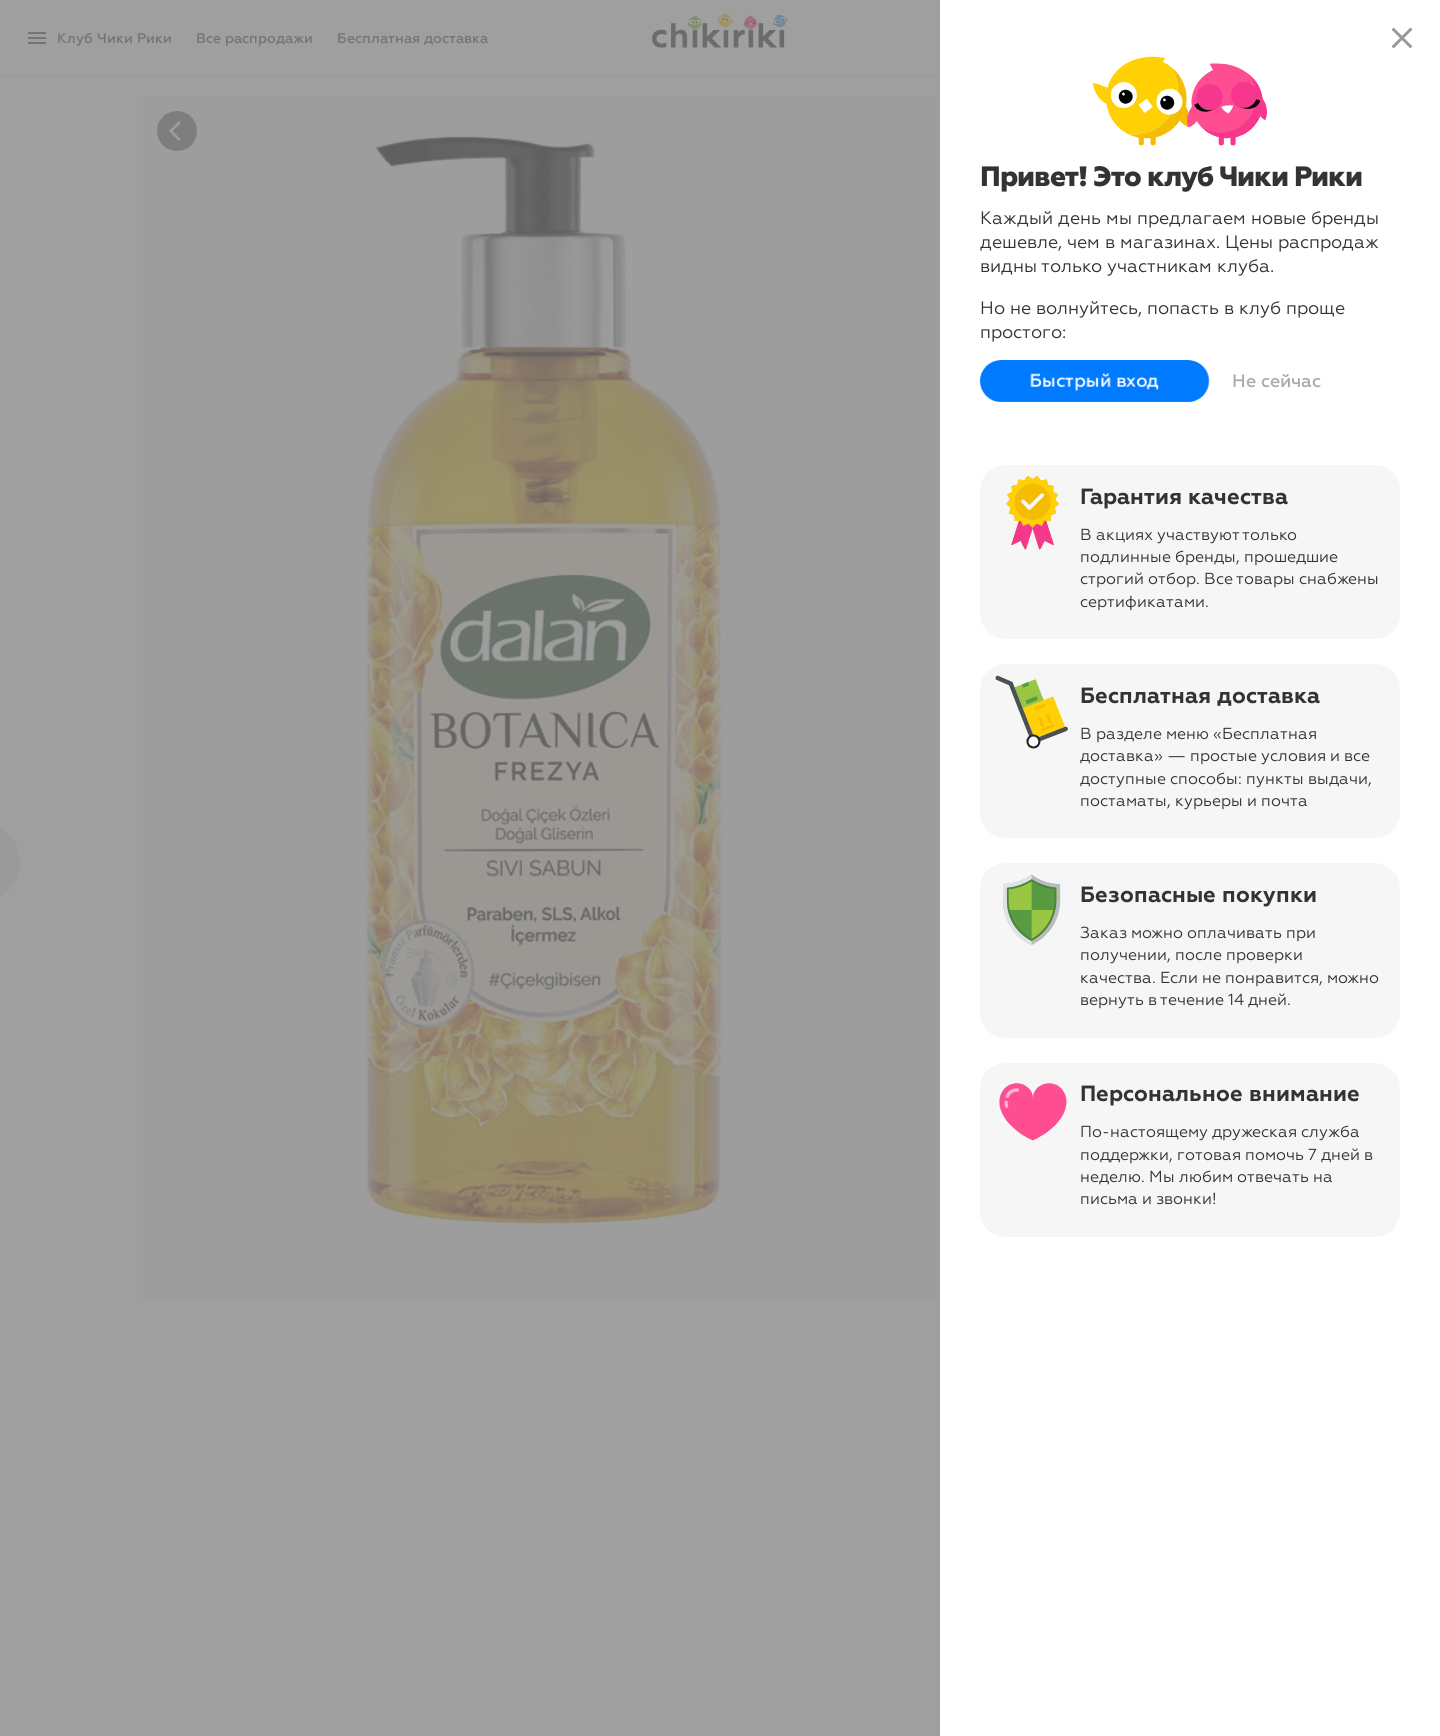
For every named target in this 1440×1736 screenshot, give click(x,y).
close (1402, 38)
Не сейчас (1276, 381)
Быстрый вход (1094, 381)
